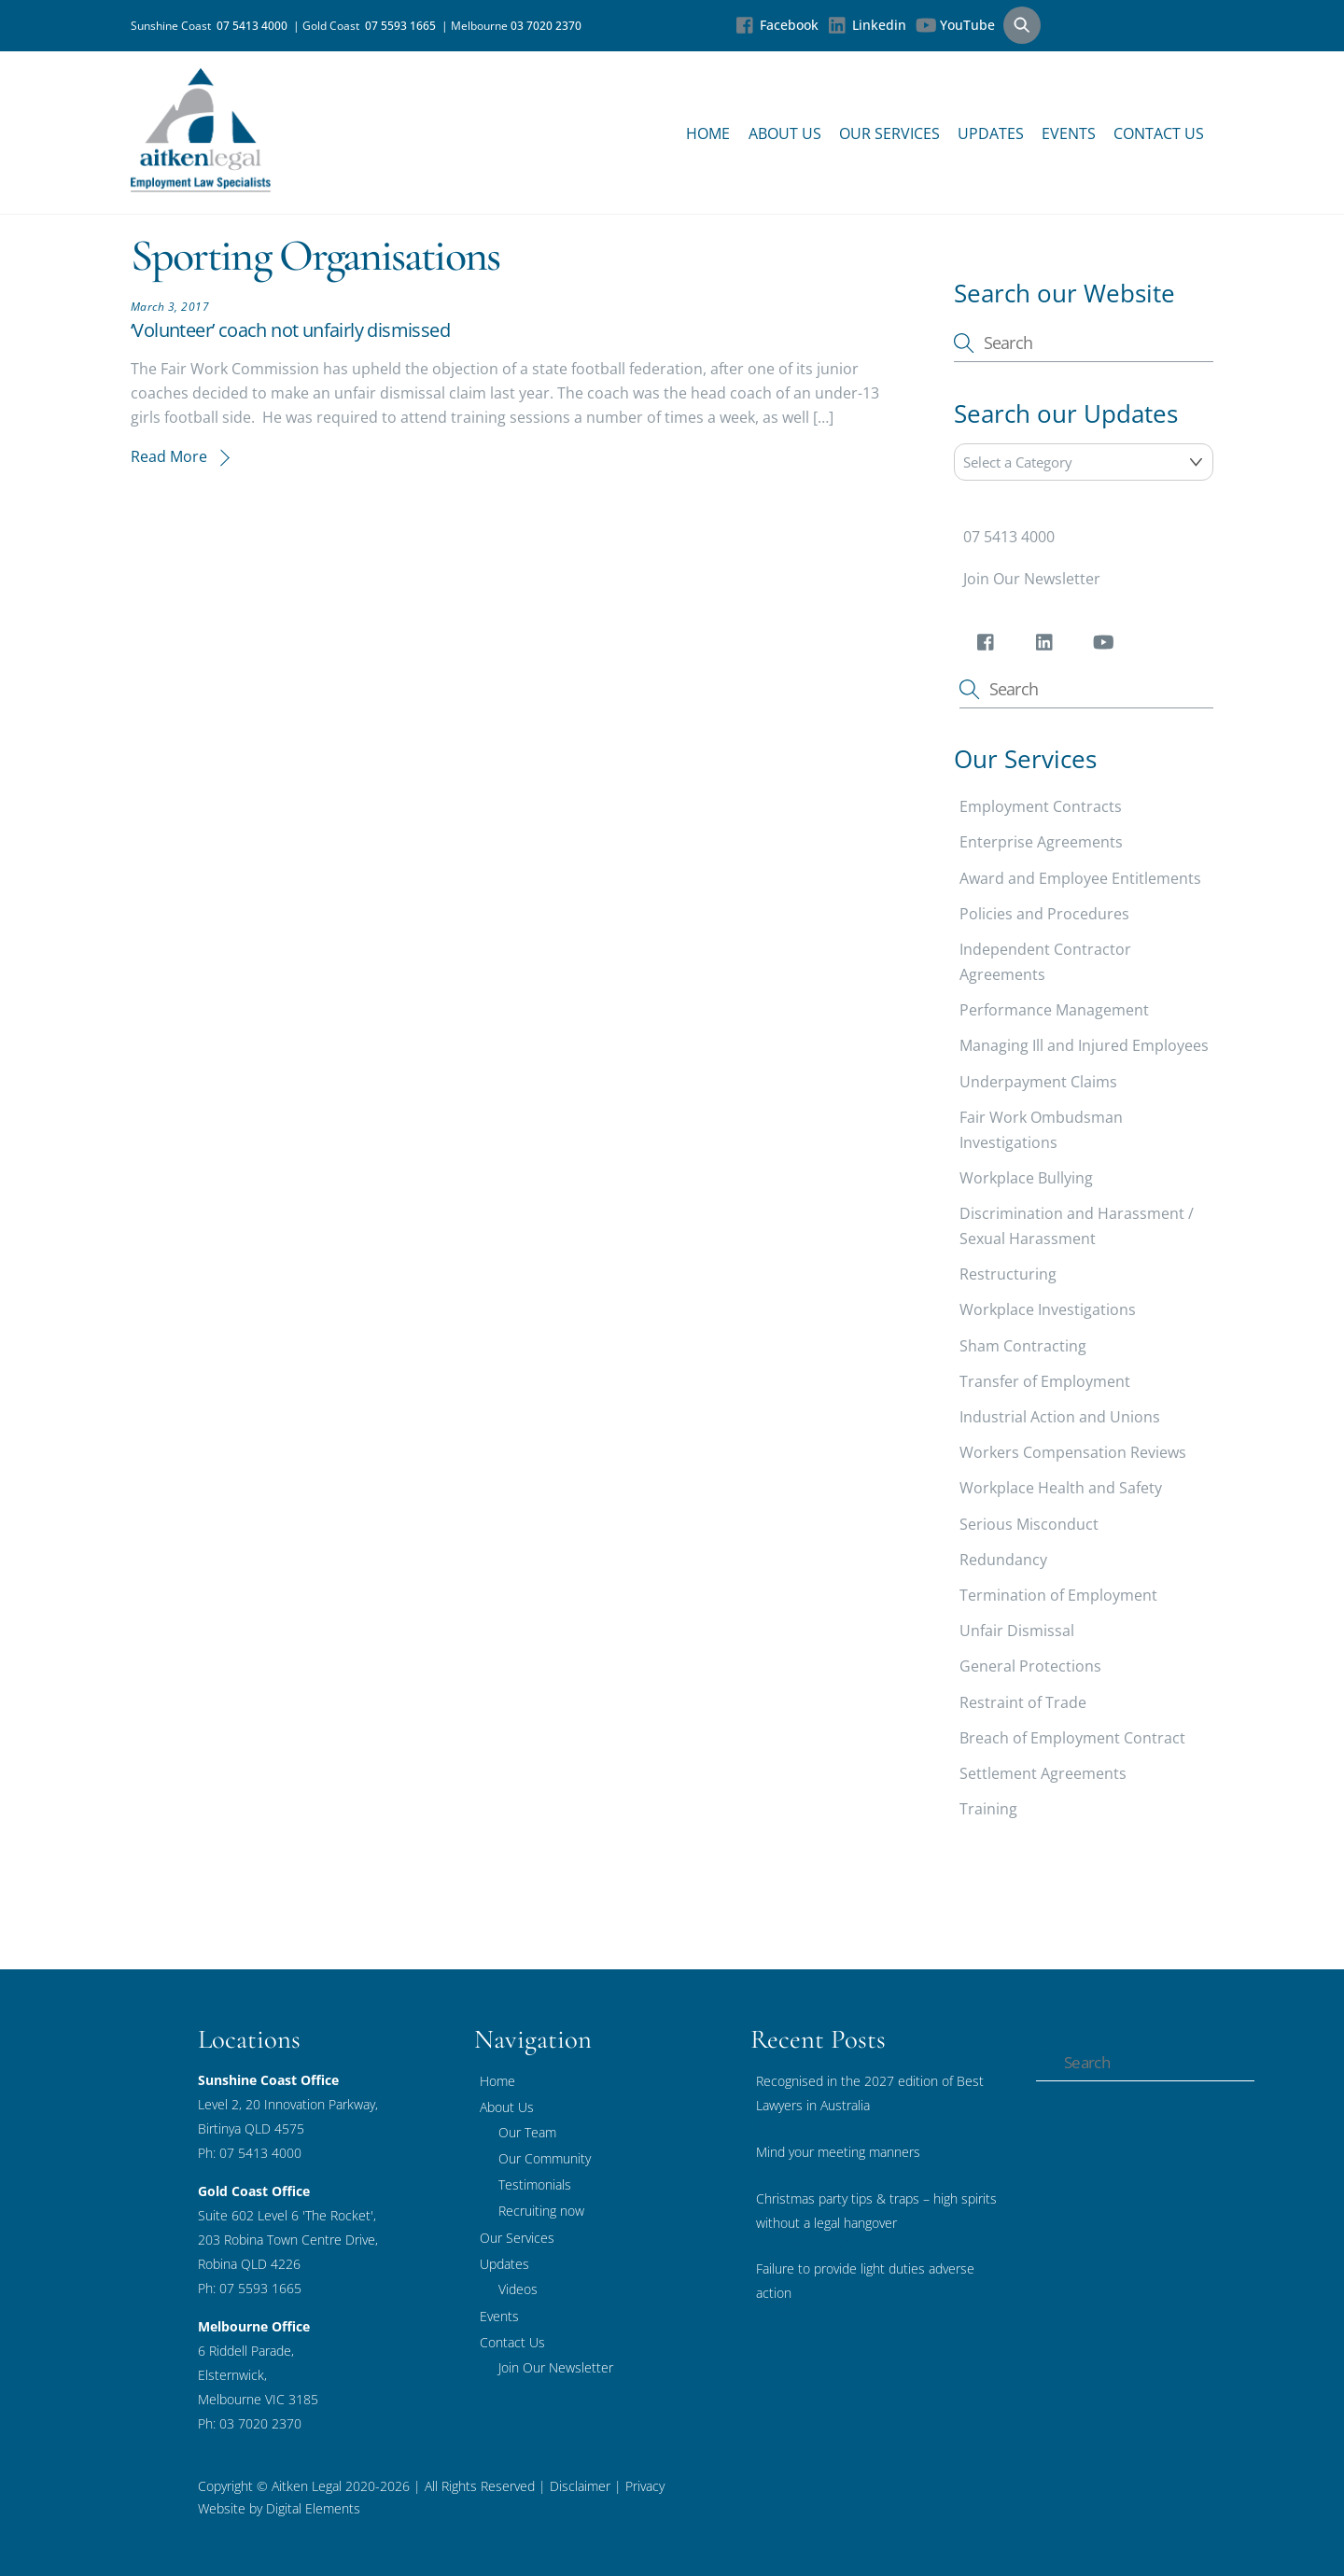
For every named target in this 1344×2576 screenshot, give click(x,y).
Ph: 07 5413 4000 (249, 2153)
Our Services (889, 133)
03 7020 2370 (546, 26)
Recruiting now (541, 2210)
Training (988, 1809)
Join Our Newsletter (1031, 578)
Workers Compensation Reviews (1072, 1452)
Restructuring (1008, 1274)
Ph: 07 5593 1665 (249, 2288)
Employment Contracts (1040, 806)
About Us (785, 133)
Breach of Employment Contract (1072, 1738)
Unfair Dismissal (1016, 1630)
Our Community (544, 2158)
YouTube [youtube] (955, 25)
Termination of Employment (1058, 1595)
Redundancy (1003, 1559)
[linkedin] (1047, 646)
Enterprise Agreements (1041, 843)
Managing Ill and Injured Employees (1084, 1045)
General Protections (1030, 1666)
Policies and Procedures (1044, 913)
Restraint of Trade (1022, 1702)
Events (1069, 133)
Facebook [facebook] (777, 25)
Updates (991, 133)
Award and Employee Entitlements (1080, 878)
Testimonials (534, 2184)
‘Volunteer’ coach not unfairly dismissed (290, 330)
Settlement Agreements (1043, 1773)
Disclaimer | (586, 2486)
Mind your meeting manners (838, 2152)
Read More (169, 456)
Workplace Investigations (1047, 1310)
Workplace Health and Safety (1060, 1488)
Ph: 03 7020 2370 (249, 2423)
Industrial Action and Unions (1059, 1417)
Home (708, 133)
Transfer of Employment (1044, 1381)
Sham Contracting (1022, 1346)
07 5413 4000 (255, 26)
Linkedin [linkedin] (867, 25)
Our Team (527, 2132)
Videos (518, 2289)
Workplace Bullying (1026, 1178)
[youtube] (1106, 646)
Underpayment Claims (1038, 1081)
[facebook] (989, 646)
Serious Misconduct (1029, 1524)
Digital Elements (313, 2508)
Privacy (643, 2486)
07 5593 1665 (403, 26)
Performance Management (1054, 1010)
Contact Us (1158, 133)
